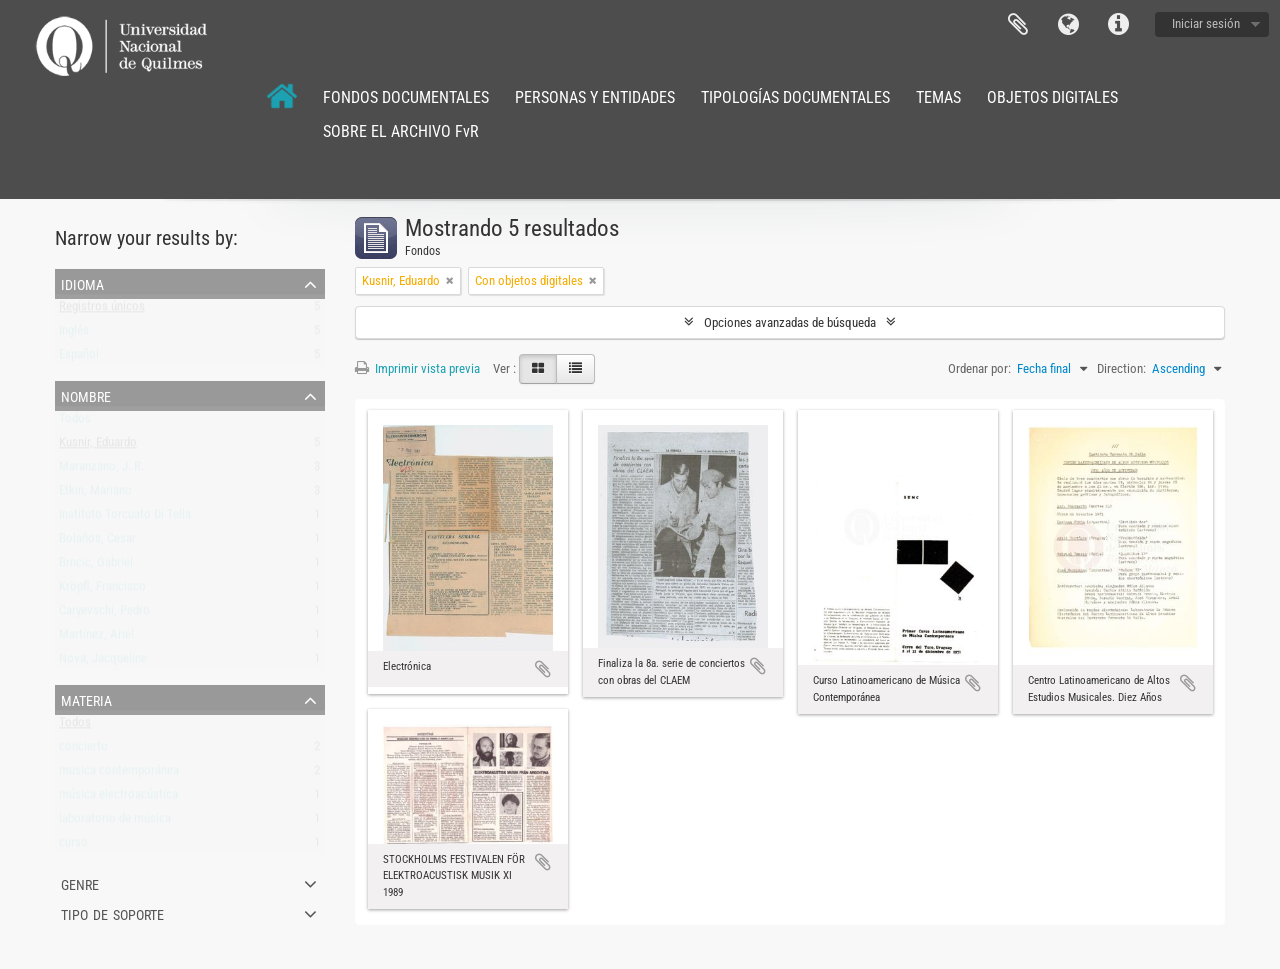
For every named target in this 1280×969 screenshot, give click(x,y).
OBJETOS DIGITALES (1052, 97)
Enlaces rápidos (1118, 25)
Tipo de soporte (112, 913)
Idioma (1068, 25)
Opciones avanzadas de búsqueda (790, 322)
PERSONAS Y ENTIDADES (595, 97)
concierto (83, 750)
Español (79, 358)
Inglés (74, 334)
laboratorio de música (115, 822)
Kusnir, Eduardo (98, 446)
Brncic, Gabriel (96, 566)
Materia (86, 699)
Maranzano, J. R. (101, 470)
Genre (80, 883)
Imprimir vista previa (417, 368)
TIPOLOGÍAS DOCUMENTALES (795, 97)
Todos (75, 422)
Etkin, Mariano (95, 494)
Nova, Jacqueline (103, 662)
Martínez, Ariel (96, 638)
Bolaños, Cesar (97, 542)
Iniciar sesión (1206, 23)
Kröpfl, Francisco (102, 590)
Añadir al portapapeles (543, 669)
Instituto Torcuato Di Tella (125, 518)
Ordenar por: (979, 368)
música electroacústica (118, 798)
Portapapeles (1018, 25)
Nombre (86, 395)
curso (73, 846)
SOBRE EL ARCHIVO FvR (401, 131)
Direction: (1121, 368)
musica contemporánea (119, 774)
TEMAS (938, 97)
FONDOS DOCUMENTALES (406, 97)
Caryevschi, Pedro (104, 614)
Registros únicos (102, 310)
